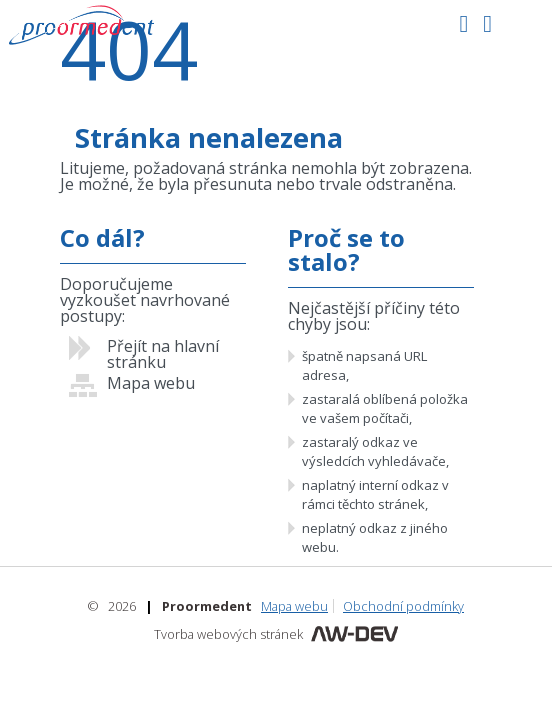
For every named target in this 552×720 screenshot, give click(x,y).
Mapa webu (294, 606)
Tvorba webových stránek (228, 634)
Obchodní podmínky (403, 606)
